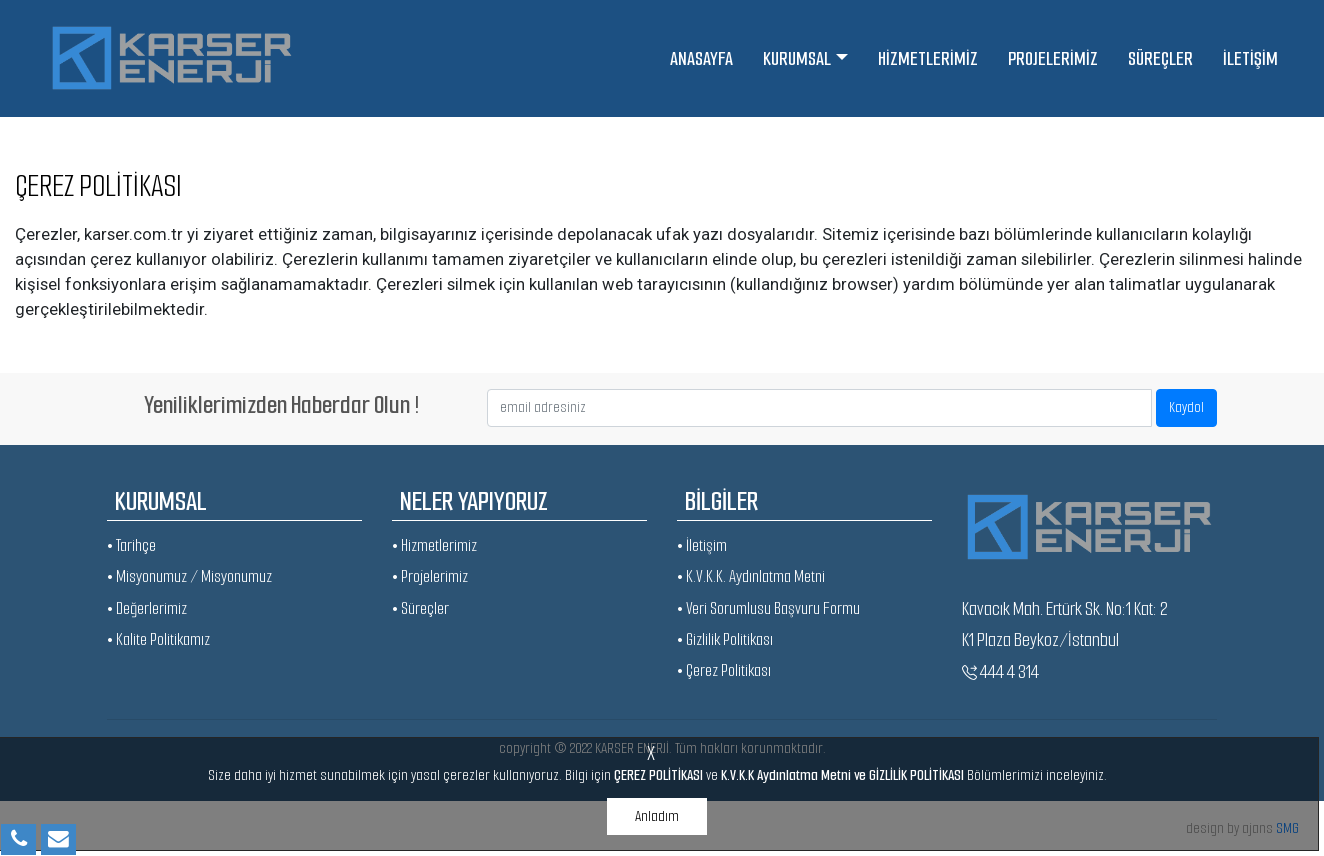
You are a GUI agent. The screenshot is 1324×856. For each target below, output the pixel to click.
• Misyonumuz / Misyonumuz (189, 576)
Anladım (657, 816)
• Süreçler (420, 608)
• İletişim (702, 545)
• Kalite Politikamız (158, 639)
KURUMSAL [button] (797, 58)
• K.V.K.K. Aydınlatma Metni (751, 576)
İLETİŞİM (1250, 58)
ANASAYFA (701, 58)
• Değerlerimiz (147, 608)
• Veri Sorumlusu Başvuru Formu (768, 608)
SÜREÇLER (1160, 58)
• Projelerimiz (430, 576)
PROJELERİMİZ (1053, 58)
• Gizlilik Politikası (725, 639)
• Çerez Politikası (724, 670)
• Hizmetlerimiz (434, 545)
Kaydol (1186, 407)
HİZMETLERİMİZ (928, 58)
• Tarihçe (131, 545)
